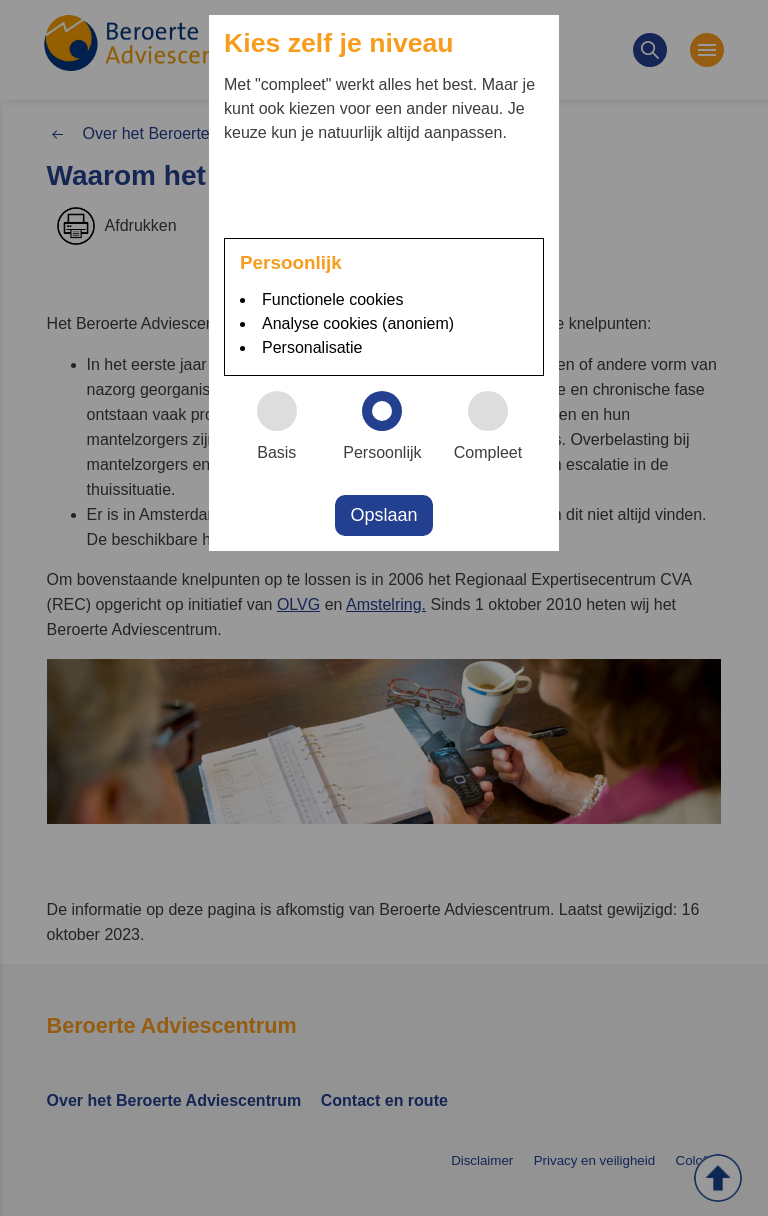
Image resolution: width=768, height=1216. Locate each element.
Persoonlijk (389, 426)
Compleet (497, 426)
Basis (286, 426)
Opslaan (383, 515)
